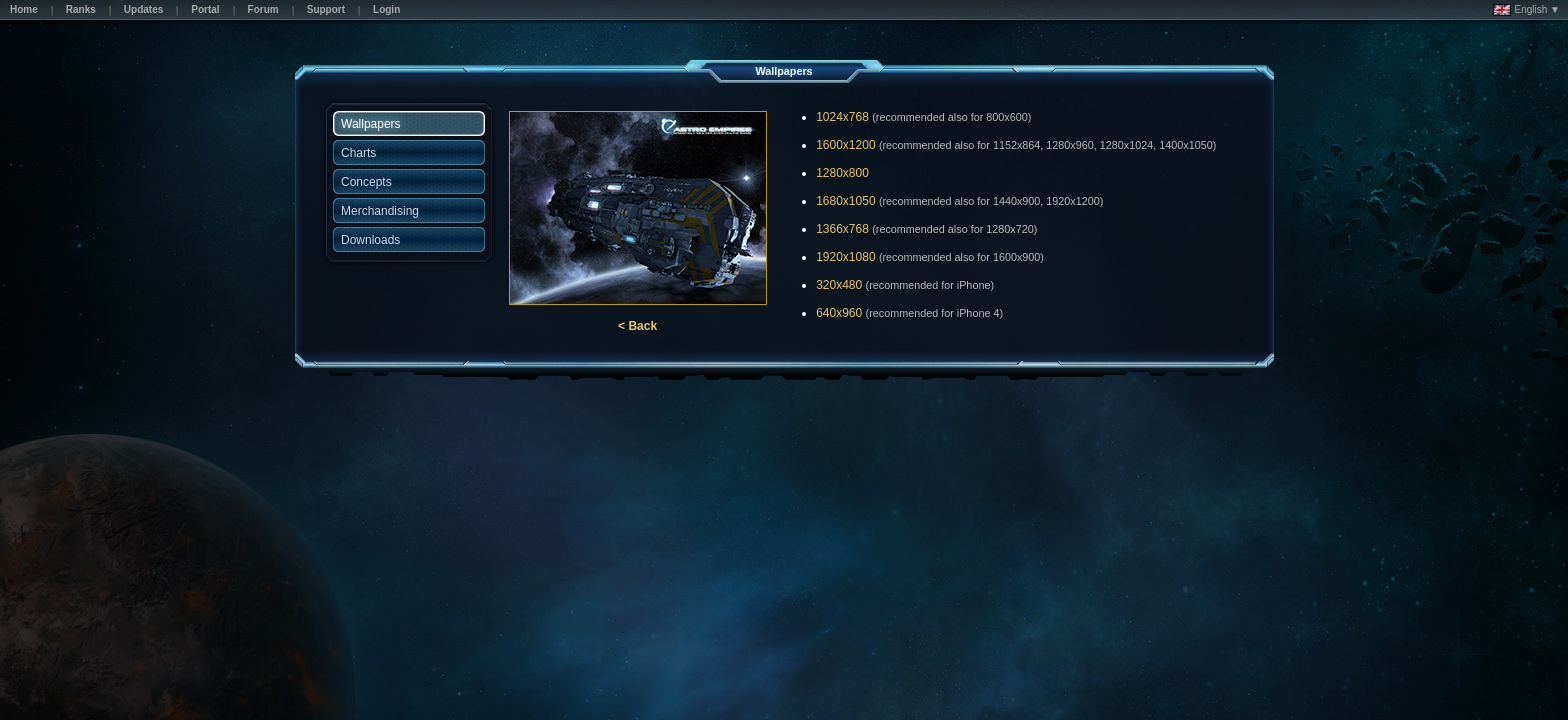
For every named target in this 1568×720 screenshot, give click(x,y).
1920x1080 (845, 257)
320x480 (839, 285)
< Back (637, 326)
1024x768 (842, 117)
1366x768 (842, 229)
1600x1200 (845, 145)
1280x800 (842, 173)
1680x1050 (845, 201)
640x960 (839, 313)
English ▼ (1526, 10)
